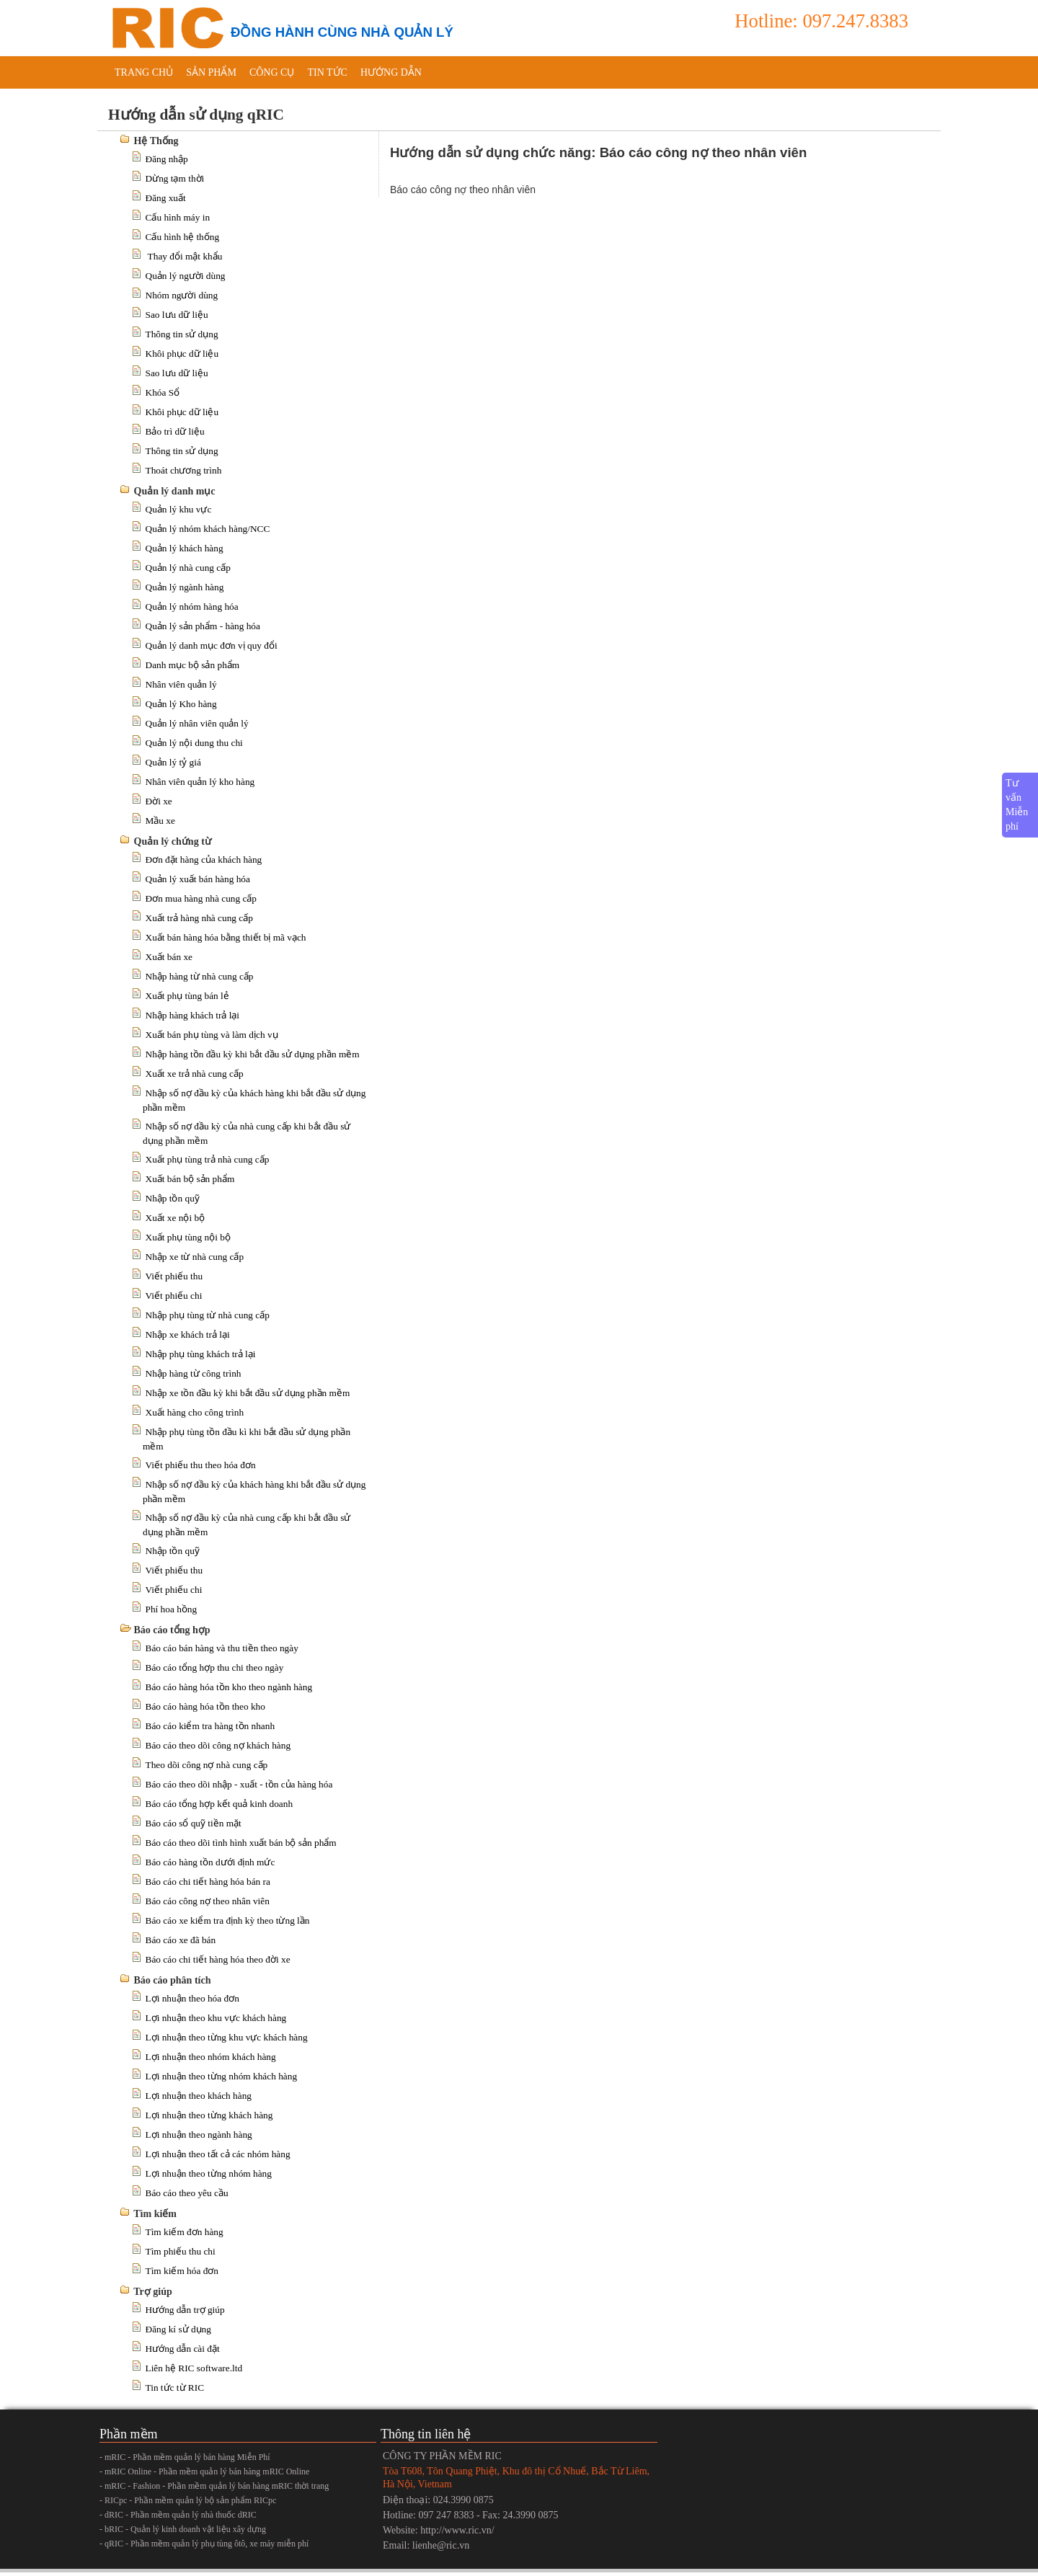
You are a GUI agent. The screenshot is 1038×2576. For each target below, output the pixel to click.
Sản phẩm (211, 72)
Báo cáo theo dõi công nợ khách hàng (218, 1745)
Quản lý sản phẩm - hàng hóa (203, 626)
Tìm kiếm (155, 2213)
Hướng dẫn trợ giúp (185, 2309)
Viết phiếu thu (174, 1276)
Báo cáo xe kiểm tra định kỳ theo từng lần (228, 1920)
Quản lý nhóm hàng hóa (192, 606)
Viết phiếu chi (174, 1295)
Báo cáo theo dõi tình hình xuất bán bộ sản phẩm (241, 1842)
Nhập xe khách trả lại (188, 1334)
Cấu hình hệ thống (183, 236)
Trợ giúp (152, 2291)
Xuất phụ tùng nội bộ (188, 1237)
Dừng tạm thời (175, 178)
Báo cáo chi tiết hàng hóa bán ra (208, 1881)
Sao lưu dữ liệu (177, 314)
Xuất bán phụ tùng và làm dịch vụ (212, 1034)
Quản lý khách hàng (184, 548)
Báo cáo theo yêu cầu (187, 2193)
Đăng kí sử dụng (178, 2329)
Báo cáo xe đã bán (181, 1940)
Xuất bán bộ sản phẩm (190, 1178)
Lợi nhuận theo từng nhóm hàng (209, 2173)
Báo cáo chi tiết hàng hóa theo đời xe (218, 1959)
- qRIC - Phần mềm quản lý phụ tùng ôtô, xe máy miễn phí (204, 2544)
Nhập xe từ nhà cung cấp (195, 1256)
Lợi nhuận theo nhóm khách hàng (211, 2056)
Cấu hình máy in (178, 217)
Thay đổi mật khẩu (184, 256)
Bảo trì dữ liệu (175, 431)
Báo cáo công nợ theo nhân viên (208, 1901)
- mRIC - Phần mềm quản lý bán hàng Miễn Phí (184, 2457)
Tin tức (327, 72)
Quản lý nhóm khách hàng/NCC (208, 528)
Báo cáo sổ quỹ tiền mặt (193, 1823)
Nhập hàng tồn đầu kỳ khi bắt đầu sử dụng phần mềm (253, 1054)
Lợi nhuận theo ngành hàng (199, 2134)
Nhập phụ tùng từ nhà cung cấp (208, 1315)
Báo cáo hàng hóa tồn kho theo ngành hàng (229, 1687)
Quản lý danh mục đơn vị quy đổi (212, 645)
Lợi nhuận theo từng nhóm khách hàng (222, 2076)
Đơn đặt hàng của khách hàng (204, 859)
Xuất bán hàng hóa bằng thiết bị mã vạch (226, 937)
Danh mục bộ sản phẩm (193, 664)
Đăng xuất (166, 197)
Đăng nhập (167, 159)
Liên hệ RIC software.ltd (194, 2368)
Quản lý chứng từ (172, 841)
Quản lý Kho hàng (181, 703)
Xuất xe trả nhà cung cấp (195, 1073)
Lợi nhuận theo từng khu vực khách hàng (227, 2037)
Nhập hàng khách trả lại (193, 1015)
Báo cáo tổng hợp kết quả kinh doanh (219, 1803)
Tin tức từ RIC (175, 2387)
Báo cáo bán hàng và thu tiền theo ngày (222, 1648)
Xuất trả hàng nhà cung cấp (199, 917)
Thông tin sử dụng (182, 334)
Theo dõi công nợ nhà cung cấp (207, 1764)
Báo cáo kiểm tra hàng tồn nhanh (210, 1725)
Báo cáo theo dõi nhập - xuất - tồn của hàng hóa (239, 1784)
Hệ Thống (156, 141)
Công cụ (272, 72)
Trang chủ (144, 72)
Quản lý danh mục (175, 491)
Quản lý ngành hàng (185, 587)
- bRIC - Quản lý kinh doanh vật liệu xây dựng (182, 2529)
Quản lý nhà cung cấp (188, 567)
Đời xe (159, 801)
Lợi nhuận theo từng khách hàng (209, 2115)
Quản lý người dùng (186, 275)
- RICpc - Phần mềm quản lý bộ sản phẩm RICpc (187, 2500)
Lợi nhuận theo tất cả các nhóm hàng (218, 2154)
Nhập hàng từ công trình (193, 1373)
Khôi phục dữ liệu (182, 353)
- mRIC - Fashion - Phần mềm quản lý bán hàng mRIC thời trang (214, 2486)
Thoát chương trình (184, 470)
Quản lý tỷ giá (173, 762)
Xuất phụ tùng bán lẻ (187, 995)
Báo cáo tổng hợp (172, 1630)
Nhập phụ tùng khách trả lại (201, 1354)
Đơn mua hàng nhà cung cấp (201, 898)
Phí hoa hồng (172, 1609)
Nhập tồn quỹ (173, 1198)
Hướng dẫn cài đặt (183, 2348)
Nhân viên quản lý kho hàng (200, 781)
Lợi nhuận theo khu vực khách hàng (216, 2017)
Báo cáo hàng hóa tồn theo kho (205, 1706)
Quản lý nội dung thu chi (194, 742)
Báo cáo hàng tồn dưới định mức (210, 1862)
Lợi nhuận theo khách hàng (199, 2095)
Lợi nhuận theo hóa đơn (192, 1998)
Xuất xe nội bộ (175, 1217)
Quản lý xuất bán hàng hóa (198, 879)
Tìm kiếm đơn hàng (184, 2231)
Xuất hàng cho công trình (195, 1412)
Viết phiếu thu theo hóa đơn (201, 1465)
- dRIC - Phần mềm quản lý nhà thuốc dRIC (178, 2515)
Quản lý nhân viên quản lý (197, 723)
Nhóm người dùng (182, 295)
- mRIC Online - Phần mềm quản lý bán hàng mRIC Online (204, 2471)
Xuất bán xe (169, 956)
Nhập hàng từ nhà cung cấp (200, 976)
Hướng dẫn (391, 72)
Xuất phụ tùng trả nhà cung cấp (208, 1159)
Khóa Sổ (163, 392)
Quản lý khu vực (179, 509)
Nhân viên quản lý (181, 684)
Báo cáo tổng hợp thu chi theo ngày (215, 1667)
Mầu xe (160, 820)
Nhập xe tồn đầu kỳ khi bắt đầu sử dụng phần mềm (248, 1392)
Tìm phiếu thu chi (181, 2251)
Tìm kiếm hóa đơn (182, 2270)
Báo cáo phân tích (172, 1980)
